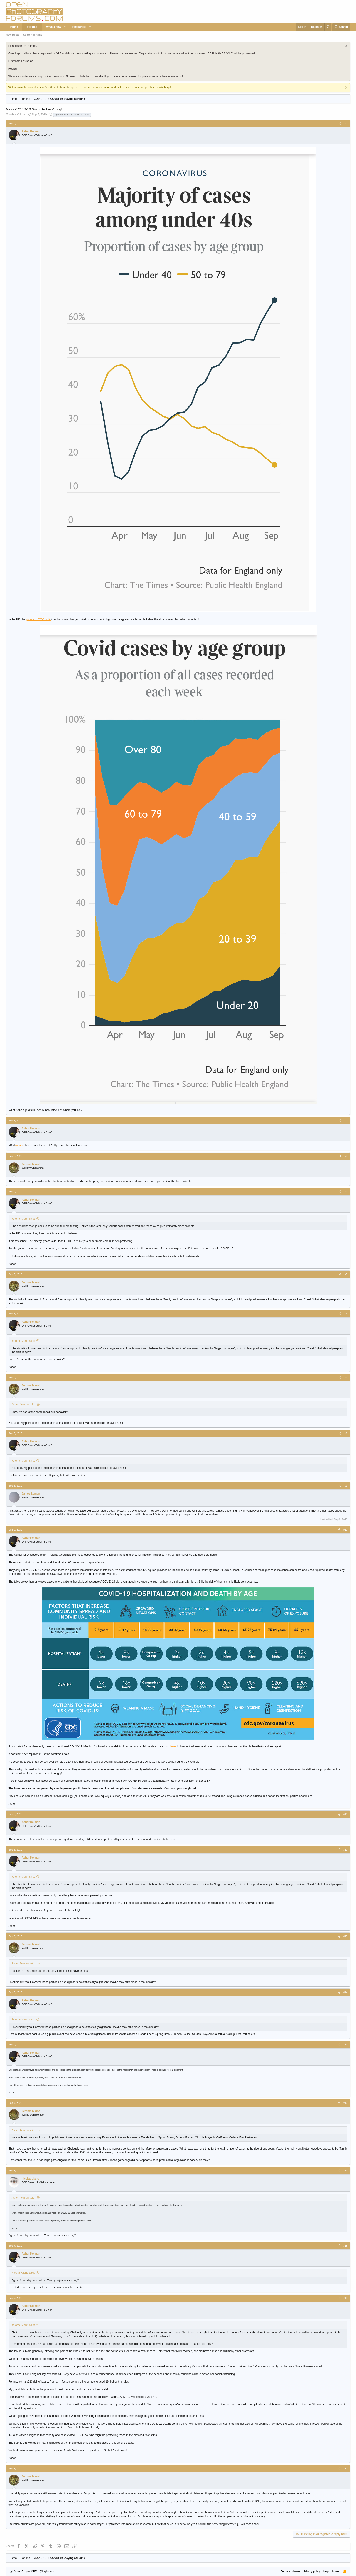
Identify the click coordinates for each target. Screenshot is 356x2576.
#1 (346, 123)
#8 (346, 1433)
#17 (345, 2170)
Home (14, 26)
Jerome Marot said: (23, 1218)
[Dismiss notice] (346, 46)
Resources (79, 26)
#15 (345, 2044)
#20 (345, 2468)
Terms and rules (290, 2571)
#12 (345, 1849)
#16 (345, 2103)
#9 (346, 1485)
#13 (345, 1936)
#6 (346, 1313)
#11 (345, 1814)
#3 (346, 1156)
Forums (32, 26)
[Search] (341, 27)
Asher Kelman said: (23, 1404)
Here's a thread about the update (59, 87)
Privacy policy (311, 2571)
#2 (346, 1120)
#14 (345, 1992)
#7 (346, 1377)
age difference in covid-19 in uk (72, 114)
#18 (345, 2245)
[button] (65, 27)
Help (326, 2571)
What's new (53, 26)
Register (13, 68)
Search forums (32, 34)
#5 (346, 1274)
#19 (345, 2298)
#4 (346, 1191)
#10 (345, 1529)
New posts (13, 34)
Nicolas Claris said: (23, 2272)
